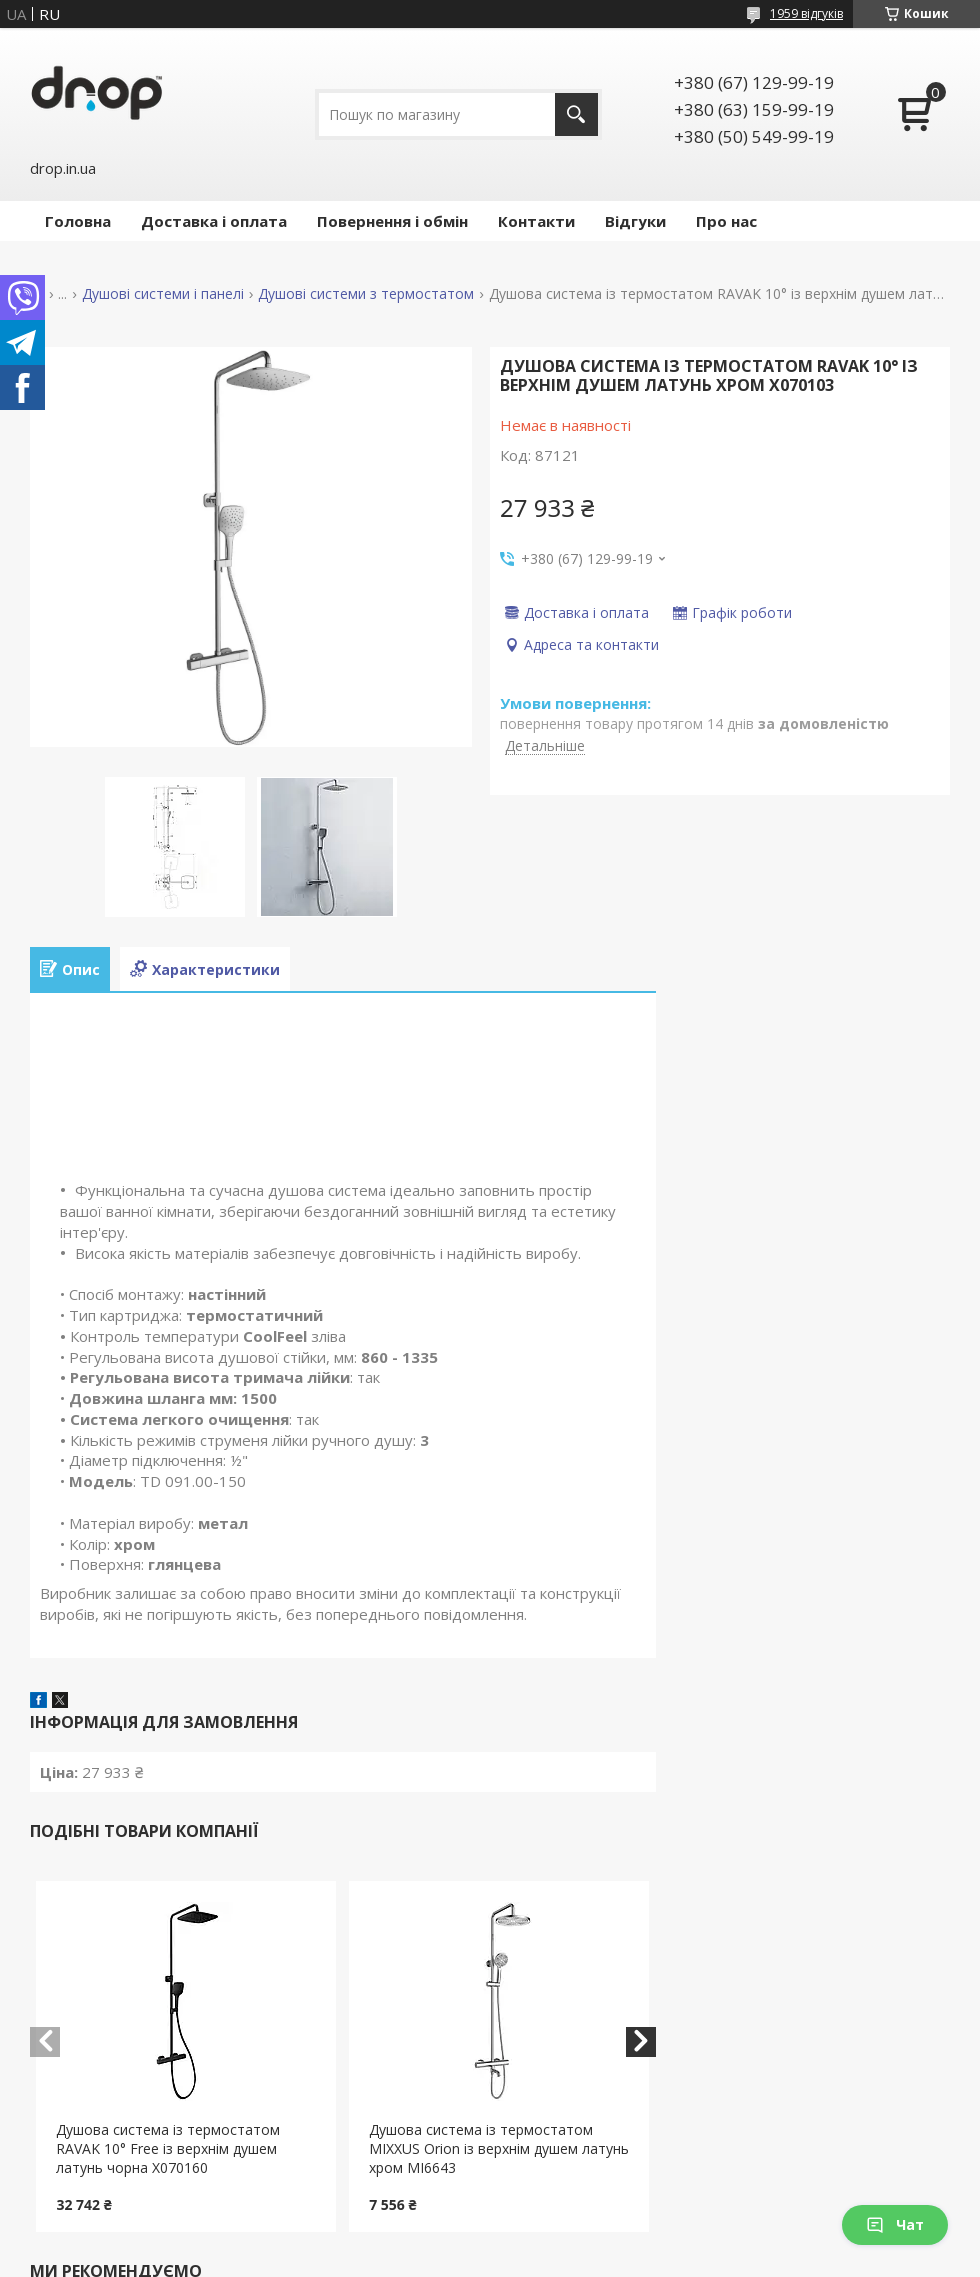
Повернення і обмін (392, 221)
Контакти (536, 221)
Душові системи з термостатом (366, 294)
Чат (895, 2224)
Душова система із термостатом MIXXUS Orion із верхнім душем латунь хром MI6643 (499, 2148)
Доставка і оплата (214, 221)
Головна (78, 221)
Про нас (726, 221)
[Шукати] (576, 114)
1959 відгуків (806, 13)
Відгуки (635, 221)
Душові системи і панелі (163, 294)
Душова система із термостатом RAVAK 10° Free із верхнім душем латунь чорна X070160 (168, 2148)
